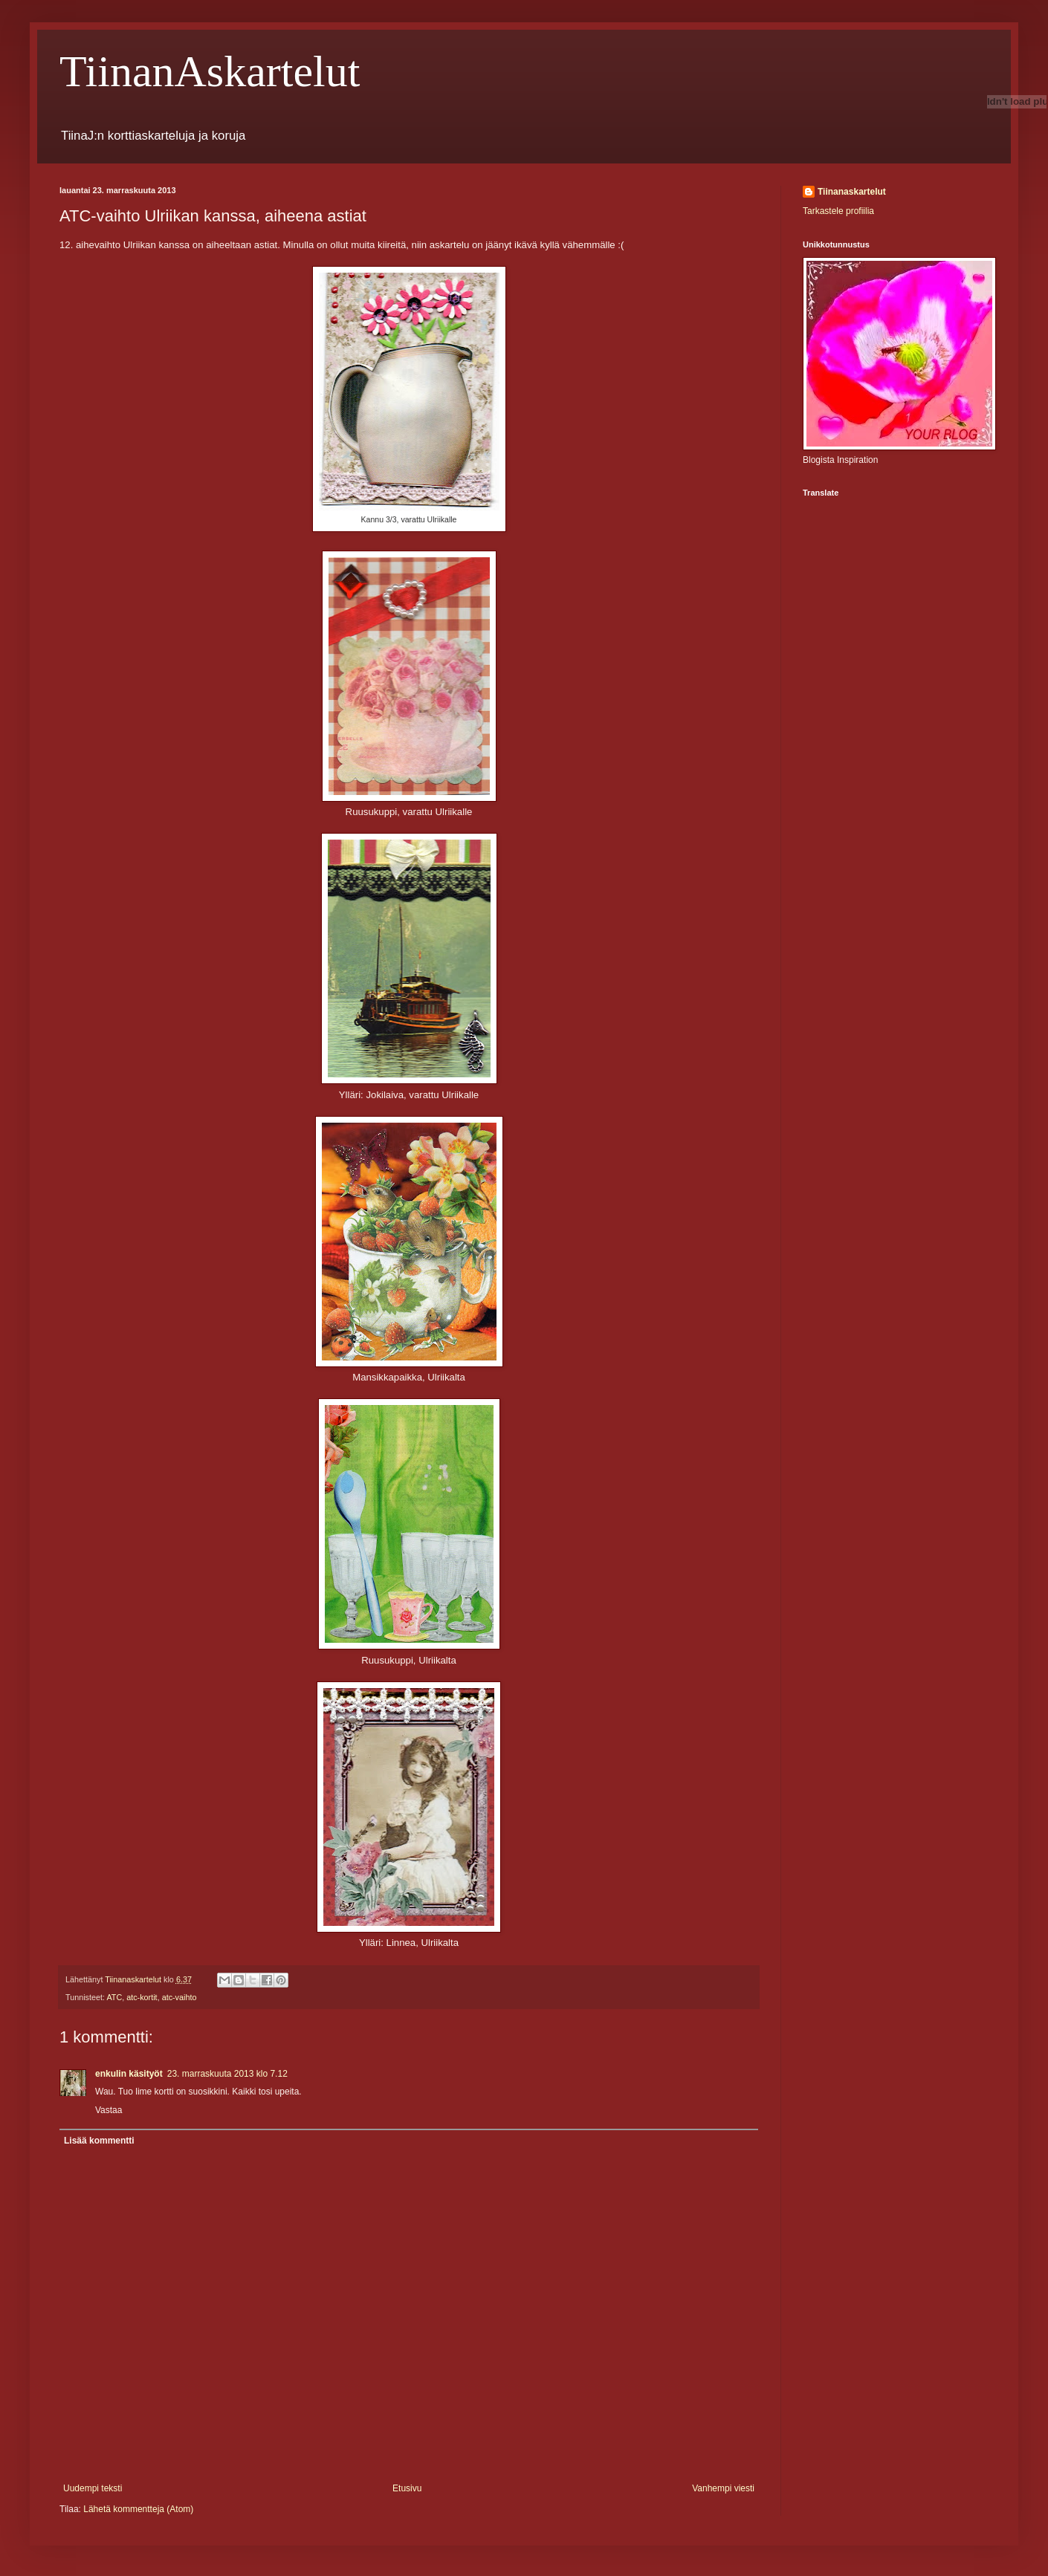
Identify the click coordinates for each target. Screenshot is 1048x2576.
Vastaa (108, 2110)
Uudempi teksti (92, 2488)
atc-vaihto (179, 1997)
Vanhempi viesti (723, 2488)
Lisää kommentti (99, 2140)
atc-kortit (141, 1997)
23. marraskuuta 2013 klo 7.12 (227, 2074)
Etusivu (406, 2488)
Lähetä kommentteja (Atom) (138, 2509)
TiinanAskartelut (209, 71)
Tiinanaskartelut (852, 191)
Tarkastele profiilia (838, 211)
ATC (114, 1997)
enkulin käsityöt (129, 2074)
